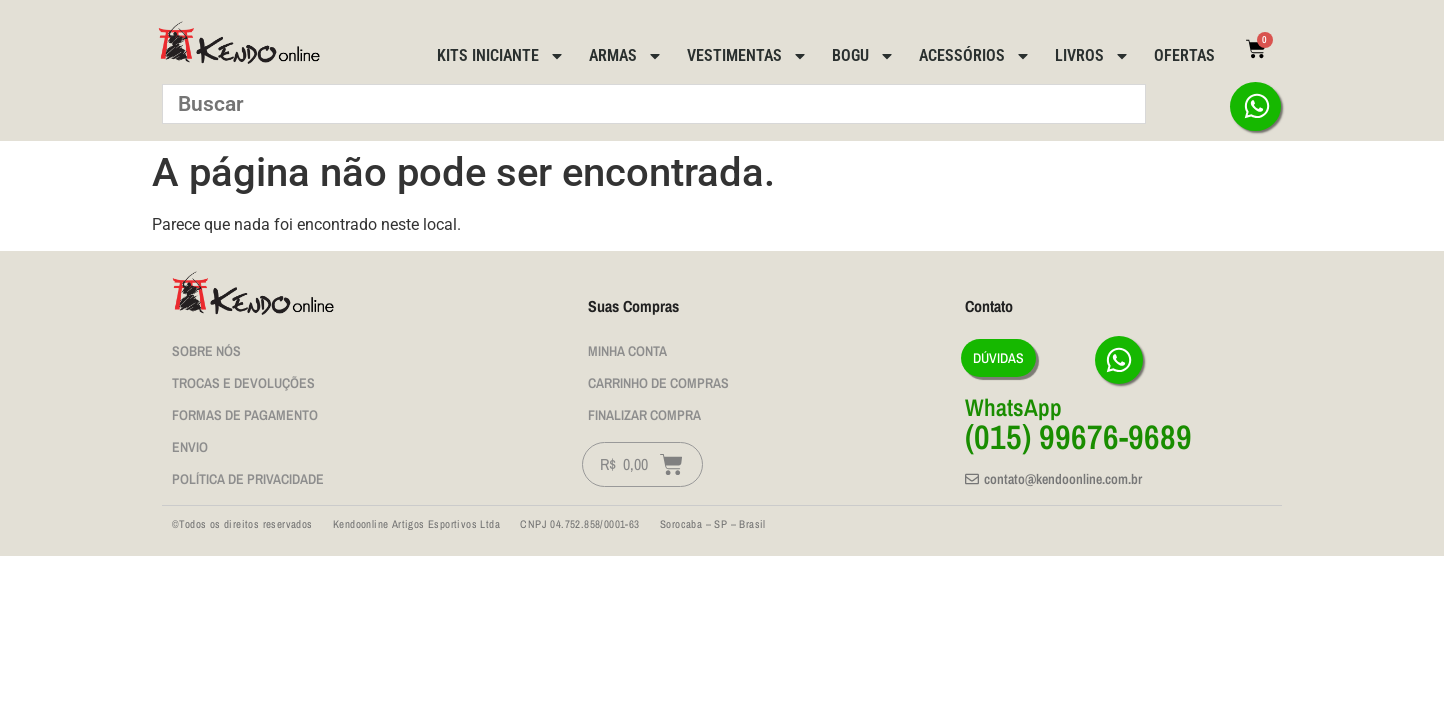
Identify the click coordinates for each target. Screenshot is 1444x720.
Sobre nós (206, 351)
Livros (1092, 56)
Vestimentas (747, 56)
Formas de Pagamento (245, 415)
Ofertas (1184, 55)
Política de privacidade (248, 479)
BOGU (863, 56)
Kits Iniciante (501, 56)
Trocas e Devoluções (243, 383)
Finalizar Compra (644, 415)
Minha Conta (627, 351)
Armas (626, 56)
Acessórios (975, 56)
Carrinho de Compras (658, 383)
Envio (190, 447)
